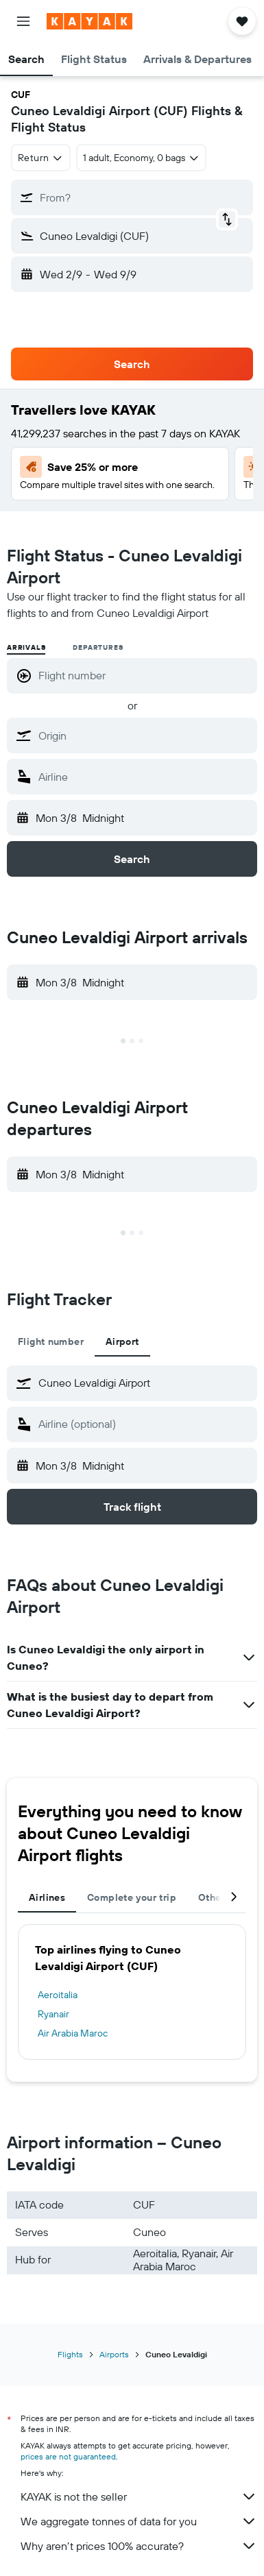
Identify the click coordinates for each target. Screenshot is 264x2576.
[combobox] (41, 157)
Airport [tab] (122, 1341)
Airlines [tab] (47, 1897)
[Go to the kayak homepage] (89, 21)
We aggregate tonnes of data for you (139, 2521)
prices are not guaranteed (68, 2456)
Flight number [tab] (51, 1341)
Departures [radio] (98, 647)
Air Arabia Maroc (73, 2033)
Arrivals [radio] (26, 647)
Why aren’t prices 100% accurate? (139, 2546)
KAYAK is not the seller (139, 2496)
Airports (114, 2354)
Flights (70, 2354)
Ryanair (53, 2014)
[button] (23, 21)
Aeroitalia (57, 1995)
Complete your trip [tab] (131, 1897)
